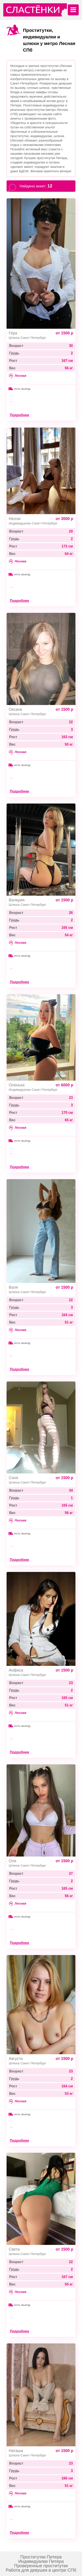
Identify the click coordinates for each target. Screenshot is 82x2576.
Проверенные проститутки (41, 2565)
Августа (16, 2058)
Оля (12, 1861)
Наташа (16, 2451)
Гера (13, 333)
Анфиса (16, 1670)
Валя (13, 1287)
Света (14, 2249)
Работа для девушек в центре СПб (41, 2570)
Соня (13, 1478)
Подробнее (19, 415)
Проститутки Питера (41, 2556)
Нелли (14, 519)
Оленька (16, 1085)
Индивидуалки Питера (41, 2561)
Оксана (15, 709)
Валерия (16, 900)
